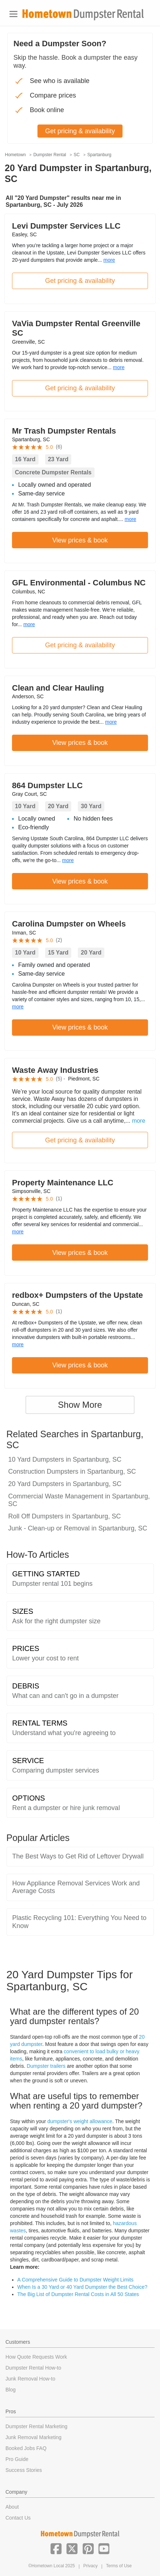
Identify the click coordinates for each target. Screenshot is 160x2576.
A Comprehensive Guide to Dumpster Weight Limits (75, 2280)
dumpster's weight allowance (79, 2121)
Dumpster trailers (46, 2066)
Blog (10, 2390)
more (109, 260)
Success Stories (23, 2470)
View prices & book (80, 540)
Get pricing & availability (80, 280)
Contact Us (18, 2518)
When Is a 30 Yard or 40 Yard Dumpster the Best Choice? (82, 2287)
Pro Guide (16, 2459)
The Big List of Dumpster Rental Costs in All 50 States (78, 2294)
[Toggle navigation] (13, 14)
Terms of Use (119, 2565)
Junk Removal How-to (30, 2379)
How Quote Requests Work (36, 2357)
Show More (80, 1405)
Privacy (90, 2565)
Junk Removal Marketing (33, 2437)
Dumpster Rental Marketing (36, 2426)
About (12, 2507)
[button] (56, 2548)
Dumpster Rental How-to (33, 2368)
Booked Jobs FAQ (26, 2448)
